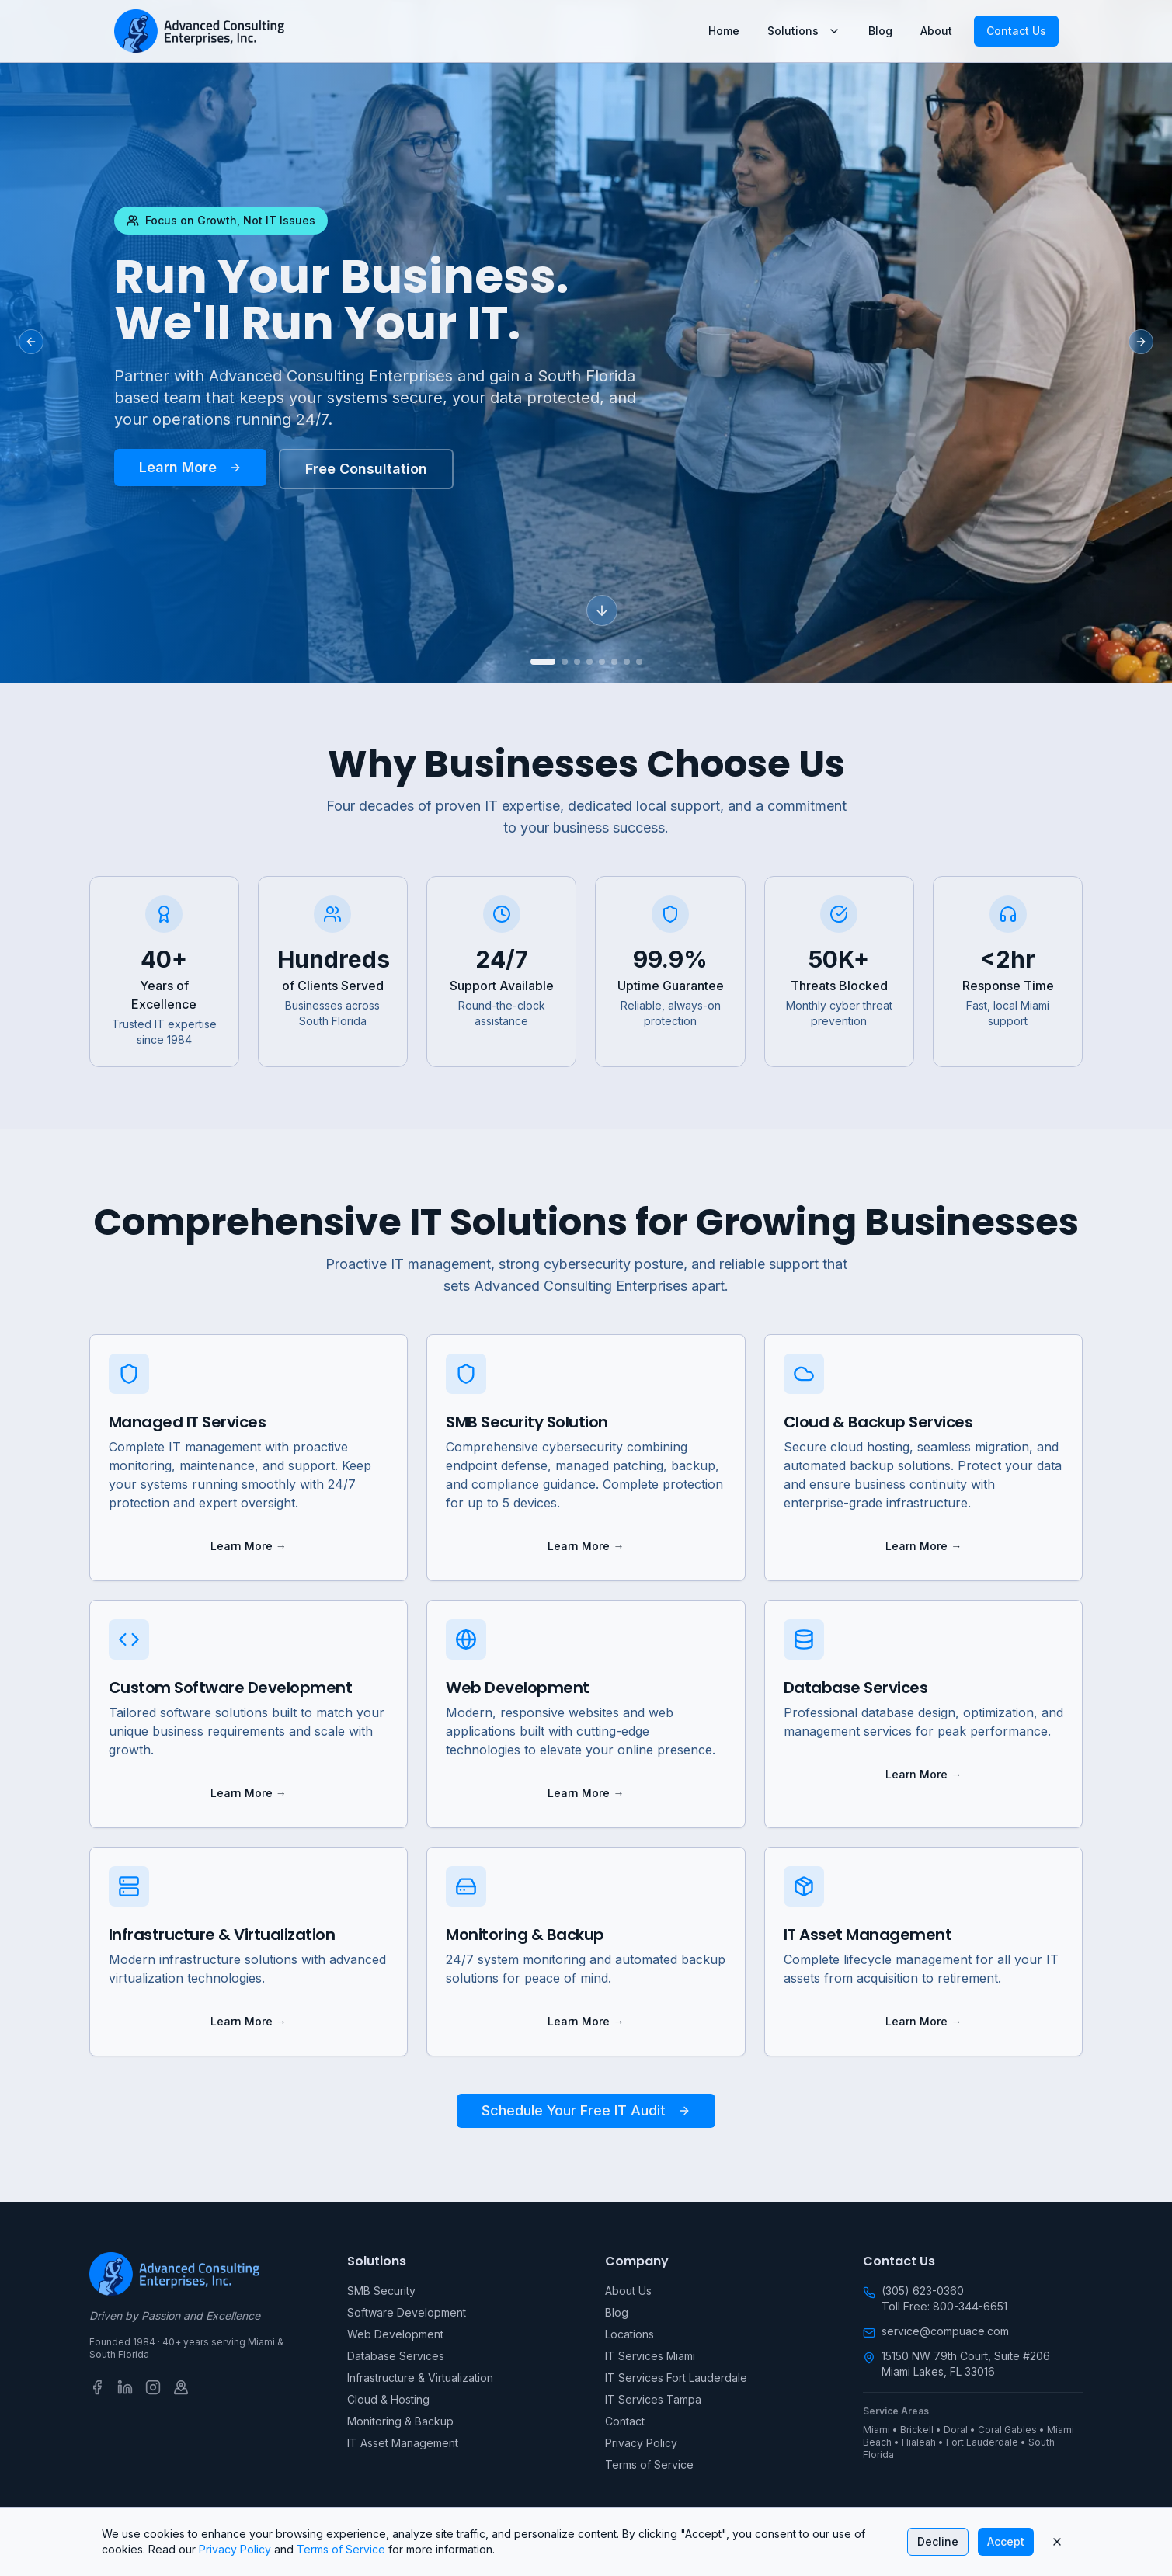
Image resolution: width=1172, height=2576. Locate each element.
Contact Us (1016, 30)
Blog (880, 30)
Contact (625, 2421)
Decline (937, 2541)
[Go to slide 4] (589, 662)
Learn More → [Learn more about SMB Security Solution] (586, 1545)
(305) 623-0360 (923, 2290)
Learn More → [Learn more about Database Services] (923, 1774)
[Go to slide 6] (614, 662)
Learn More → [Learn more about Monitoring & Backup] (586, 2021)
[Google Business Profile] (181, 2387)
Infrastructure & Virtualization (420, 2377)
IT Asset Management (402, 2442)
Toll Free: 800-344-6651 (944, 2306)
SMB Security (381, 2290)
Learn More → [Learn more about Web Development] (586, 1792)
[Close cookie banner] (1057, 2542)
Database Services (395, 2355)
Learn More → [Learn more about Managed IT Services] (248, 1545)
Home (723, 30)
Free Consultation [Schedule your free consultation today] (366, 469)
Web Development (395, 2334)
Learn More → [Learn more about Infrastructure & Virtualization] (248, 2021)
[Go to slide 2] (565, 662)
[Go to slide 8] (639, 662)
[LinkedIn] (125, 2387)
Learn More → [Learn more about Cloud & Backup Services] (923, 1545)
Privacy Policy (641, 2442)
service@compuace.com (945, 2331)
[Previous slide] (31, 341)
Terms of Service (649, 2464)
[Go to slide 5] (602, 662)
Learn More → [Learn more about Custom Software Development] (248, 1792)
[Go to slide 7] (627, 662)
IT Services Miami (650, 2355)
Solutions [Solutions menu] (803, 30)
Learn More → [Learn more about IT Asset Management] (923, 2021)
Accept (1005, 2541)
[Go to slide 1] (542, 662)
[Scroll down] (601, 611)
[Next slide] (1141, 341)
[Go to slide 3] (577, 662)
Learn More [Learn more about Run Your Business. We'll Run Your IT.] (190, 467)
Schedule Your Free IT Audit (586, 2110)
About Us (628, 2290)
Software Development (406, 2312)
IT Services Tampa (653, 2399)
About (936, 30)
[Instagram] (153, 2387)
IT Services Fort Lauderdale (676, 2377)
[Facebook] (97, 2387)
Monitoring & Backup (400, 2421)
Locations (629, 2334)
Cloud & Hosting (388, 2399)
